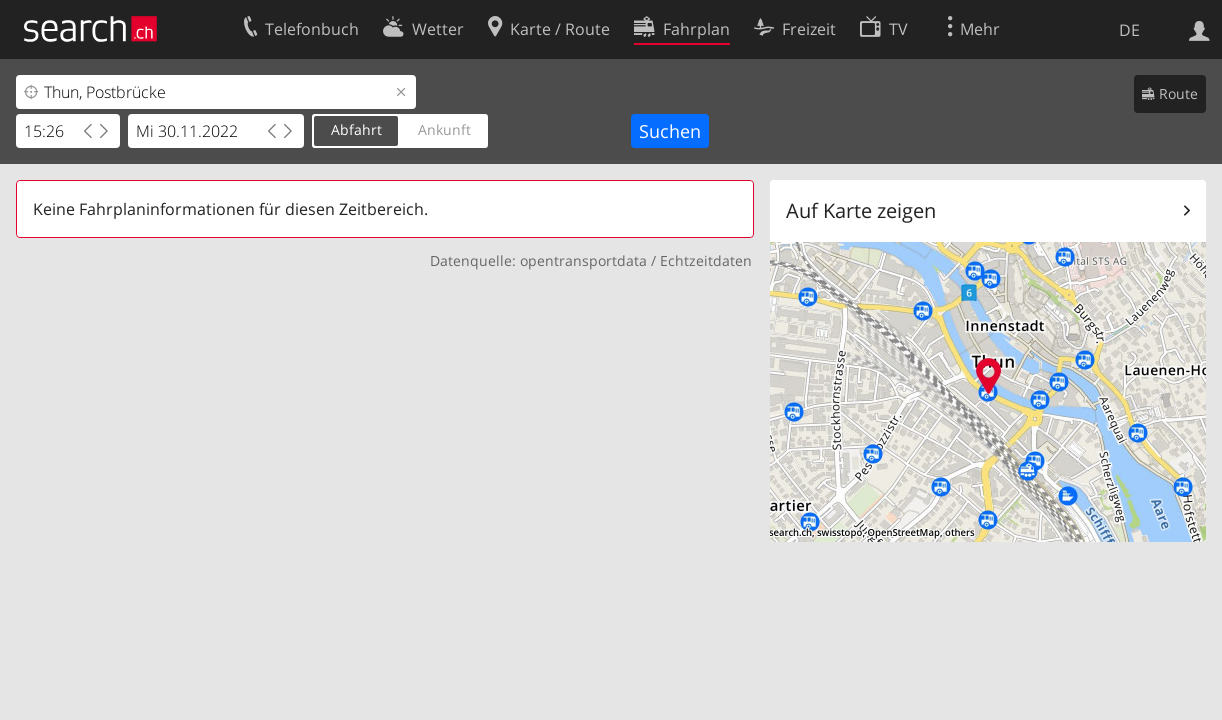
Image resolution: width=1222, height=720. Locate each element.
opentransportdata (583, 260)
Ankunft (444, 129)
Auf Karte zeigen (861, 210)
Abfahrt (356, 129)
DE (1129, 30)
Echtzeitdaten (706, 260)
